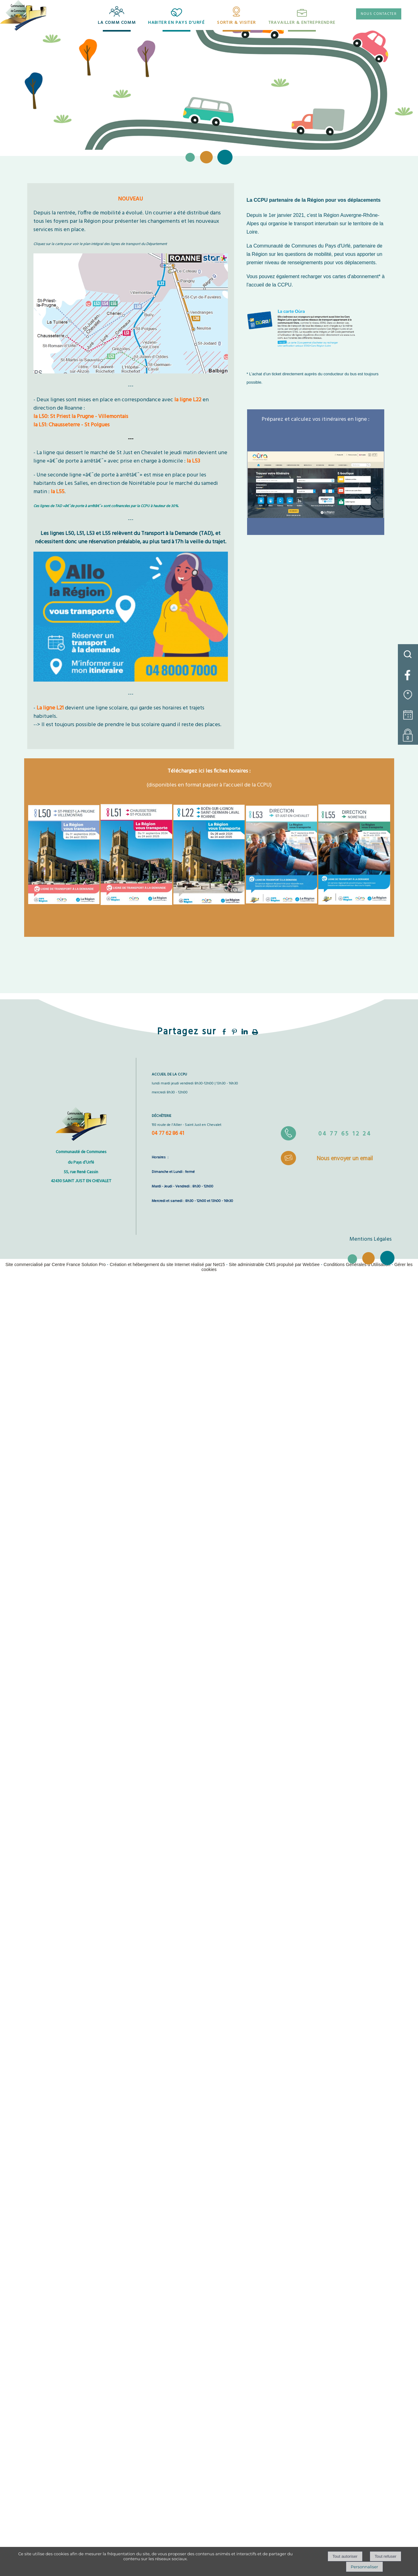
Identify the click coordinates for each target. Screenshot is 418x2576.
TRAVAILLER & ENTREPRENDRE (302, 22)
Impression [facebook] (255, 1031)
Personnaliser (364, 2566)
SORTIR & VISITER (236, 22)
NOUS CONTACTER (379, 14)
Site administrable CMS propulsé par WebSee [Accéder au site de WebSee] (274, 1264)
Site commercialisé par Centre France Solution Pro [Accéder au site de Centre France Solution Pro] (55, 1264)
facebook (224, 1031)
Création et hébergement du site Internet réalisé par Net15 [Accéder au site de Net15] (167, 1264)
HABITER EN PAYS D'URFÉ (176, 22)
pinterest (234, 1031)
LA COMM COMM (117, 22)
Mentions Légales (371, 1239)
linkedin (244, 1031)
